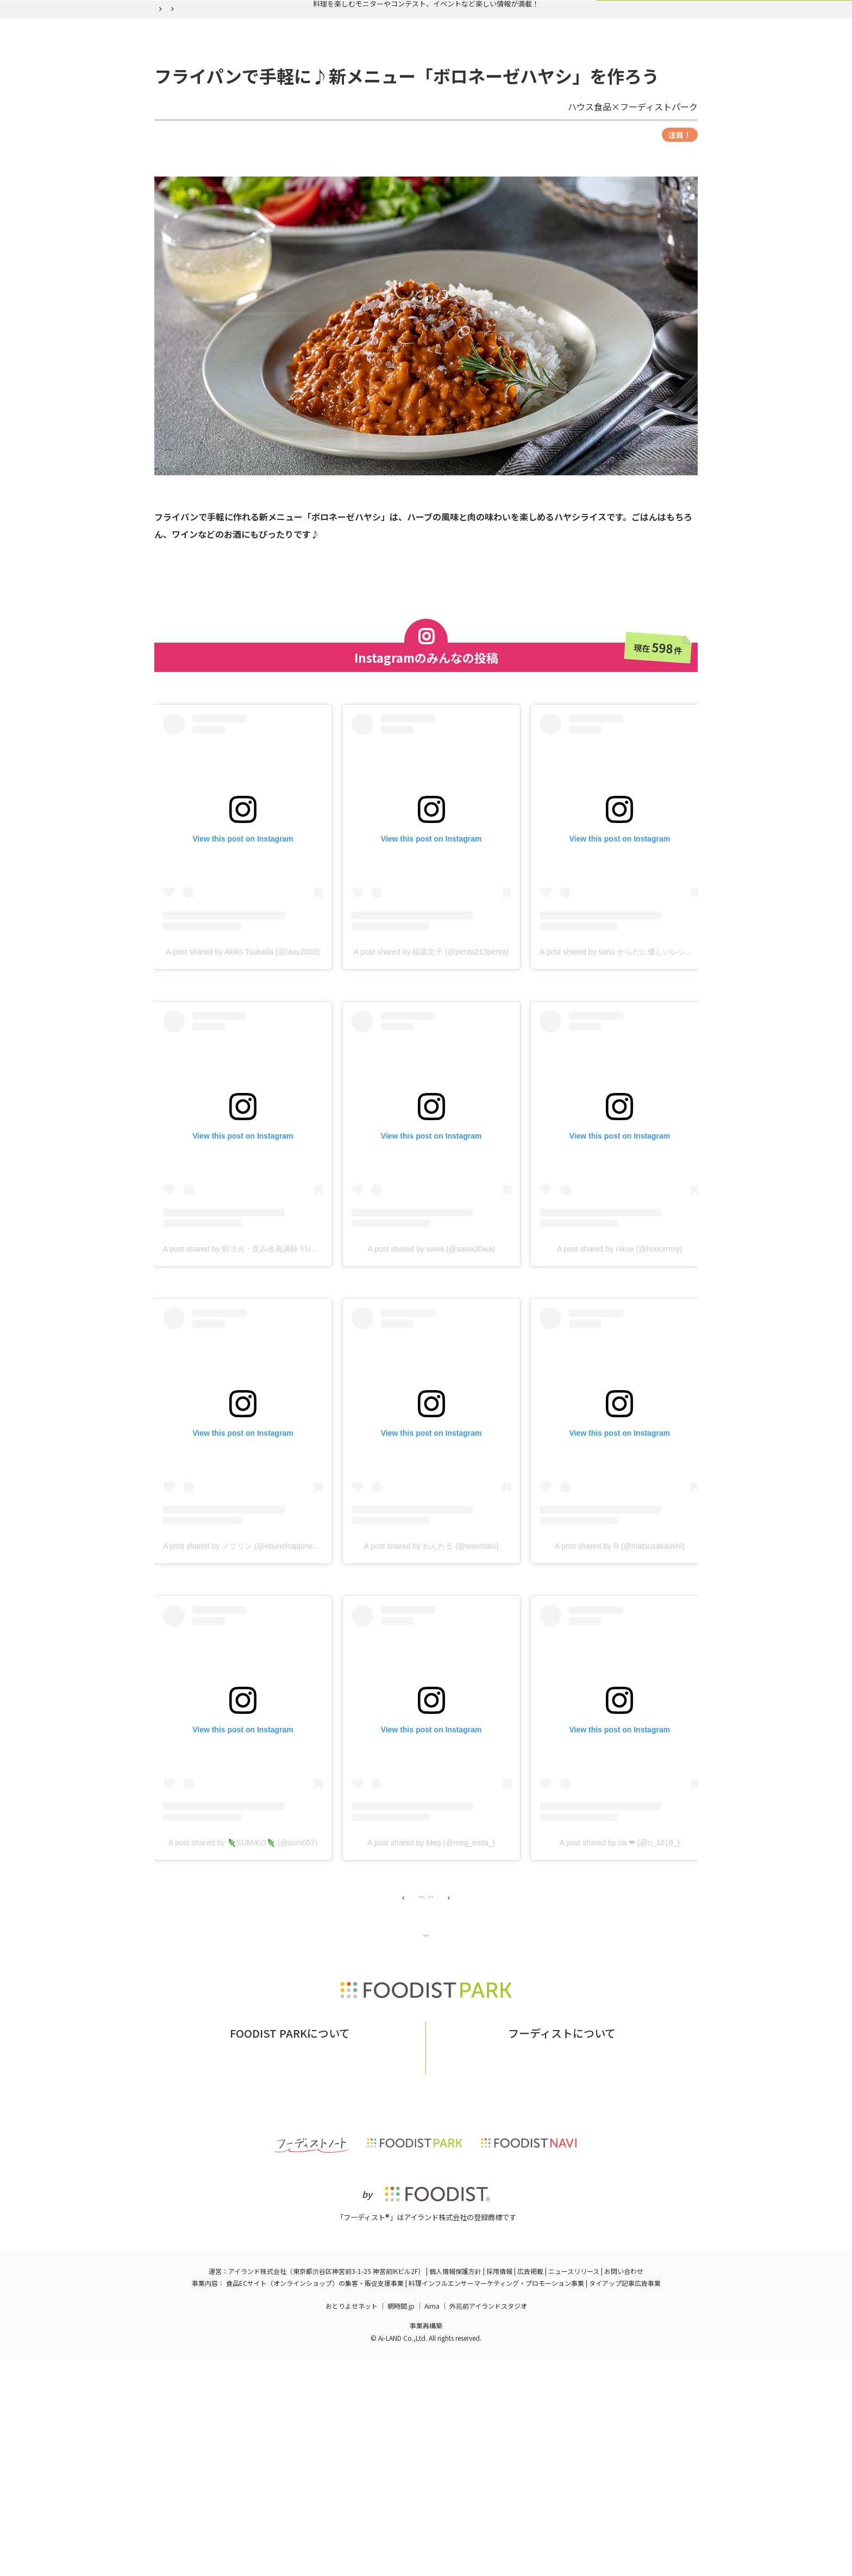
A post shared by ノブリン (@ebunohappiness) (243, 1646)
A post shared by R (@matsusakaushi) (620, 1646)
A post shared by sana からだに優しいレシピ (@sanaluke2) (641, 1051)
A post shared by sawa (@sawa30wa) (430, 1348)
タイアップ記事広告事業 (625, 2500)
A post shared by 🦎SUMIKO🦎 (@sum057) (243, 1942)
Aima (432, 2523)
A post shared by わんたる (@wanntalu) (431, 1646)
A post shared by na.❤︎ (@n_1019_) (620, 1942)
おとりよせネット (351, 2523)
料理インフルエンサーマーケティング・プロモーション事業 (496, 2500)
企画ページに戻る (428, 2066)
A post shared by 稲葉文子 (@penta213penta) (431, 1051)
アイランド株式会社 (257, 2488)
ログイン (558, 83)
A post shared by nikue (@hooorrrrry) (619, 1348)
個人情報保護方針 (455, 2488)
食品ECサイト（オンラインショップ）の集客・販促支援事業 (315, 2500)
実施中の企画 (301, 83)
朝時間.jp (401, 2523)
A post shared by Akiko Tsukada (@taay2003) (243, 1051)
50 (492, 2005)
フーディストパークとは (261, 2265)
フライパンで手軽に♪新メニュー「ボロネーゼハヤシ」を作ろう (377, 108)
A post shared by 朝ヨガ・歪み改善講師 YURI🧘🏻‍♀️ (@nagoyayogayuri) (279, 1348)
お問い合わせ (339, 2265)
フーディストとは (509, 2265)
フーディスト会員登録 (475, 83)
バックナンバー (380, 83)
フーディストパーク (183, 108)
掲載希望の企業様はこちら (290, 2281)
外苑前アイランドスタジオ (488, 2523)
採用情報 (499, 2488)
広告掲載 (530, 2488)
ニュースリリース (573, 2488)
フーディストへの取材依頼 (598, 2265)
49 (461, 2005)
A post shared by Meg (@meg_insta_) (431, 1942)
